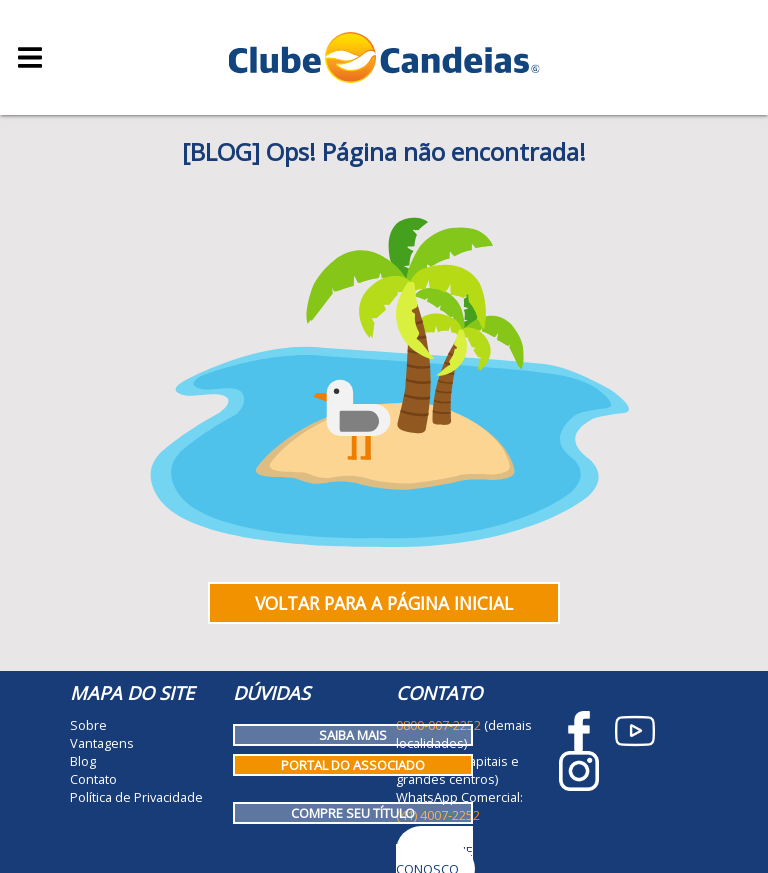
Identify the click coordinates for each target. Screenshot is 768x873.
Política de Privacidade (136, 797)
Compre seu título (353, 813)
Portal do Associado (353, 765)
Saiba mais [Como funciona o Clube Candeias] (353, 735)
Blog (83, 761)
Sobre (88, 725)
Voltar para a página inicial (384, 603)
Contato (93, 779)
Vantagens (102, 743)
